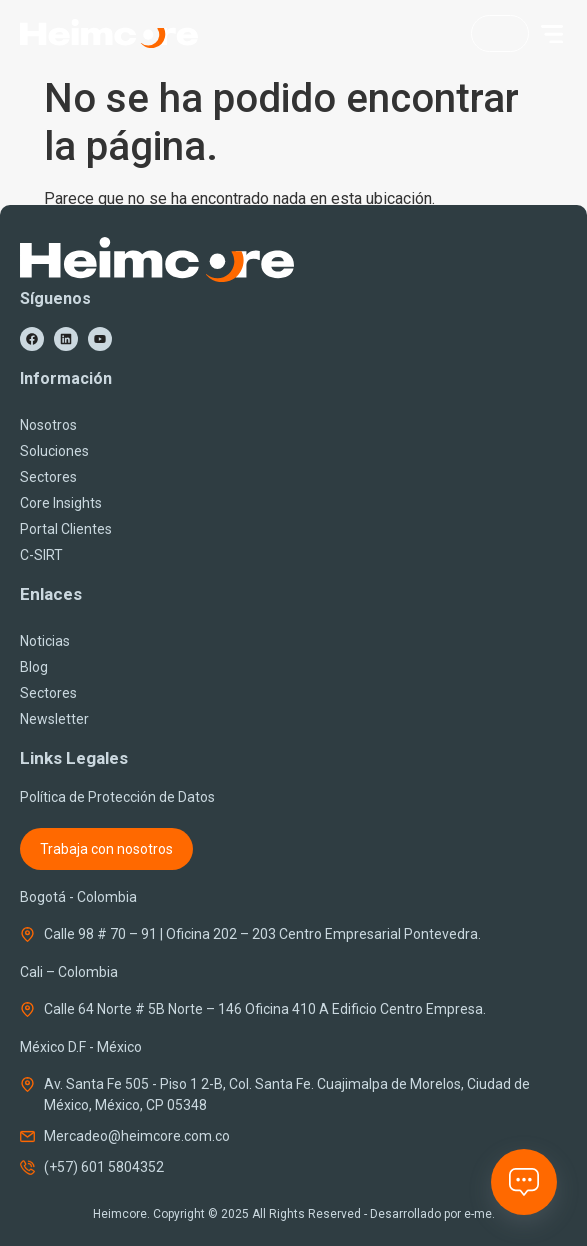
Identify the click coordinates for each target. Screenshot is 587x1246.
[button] (552, 34)
